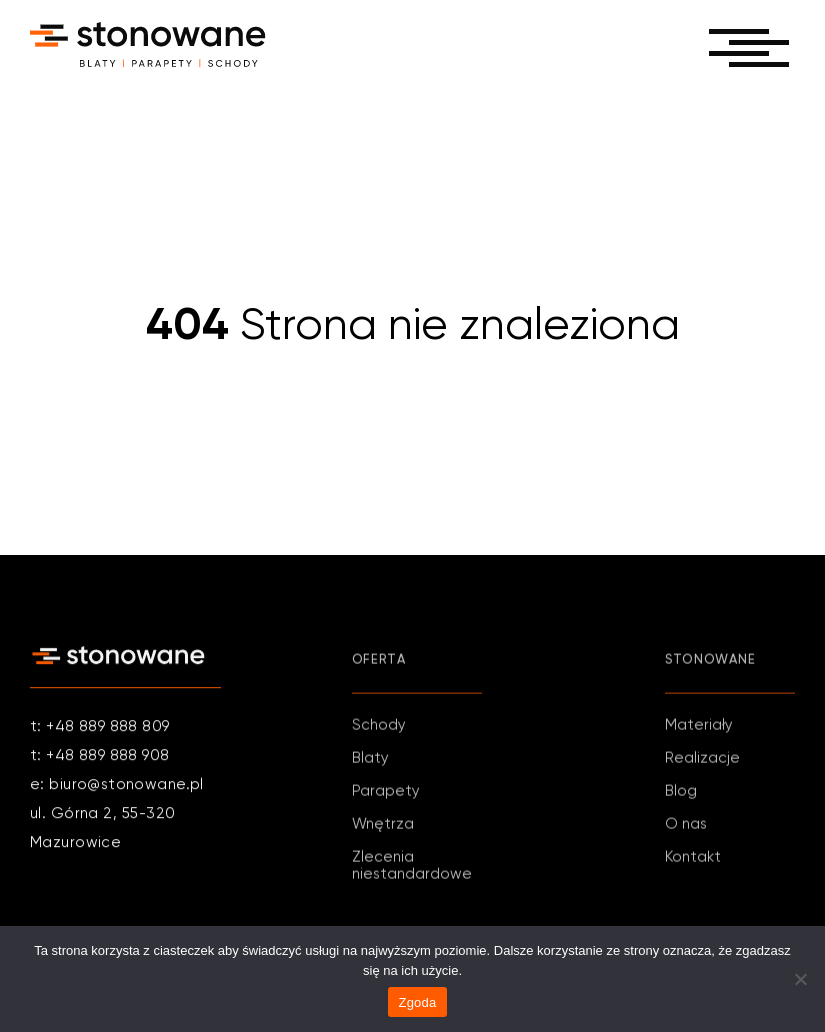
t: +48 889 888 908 (100, 756)
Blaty (370, 761)
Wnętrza (383, 827)
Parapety (386, 794)
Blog (681, 794)
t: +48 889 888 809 (100, 727)
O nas (686, 827)
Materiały (699, 728)
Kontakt (693, 860)
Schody (379, 728)
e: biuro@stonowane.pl (117, 785)
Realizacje (702, 761)
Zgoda (417, 1002)
